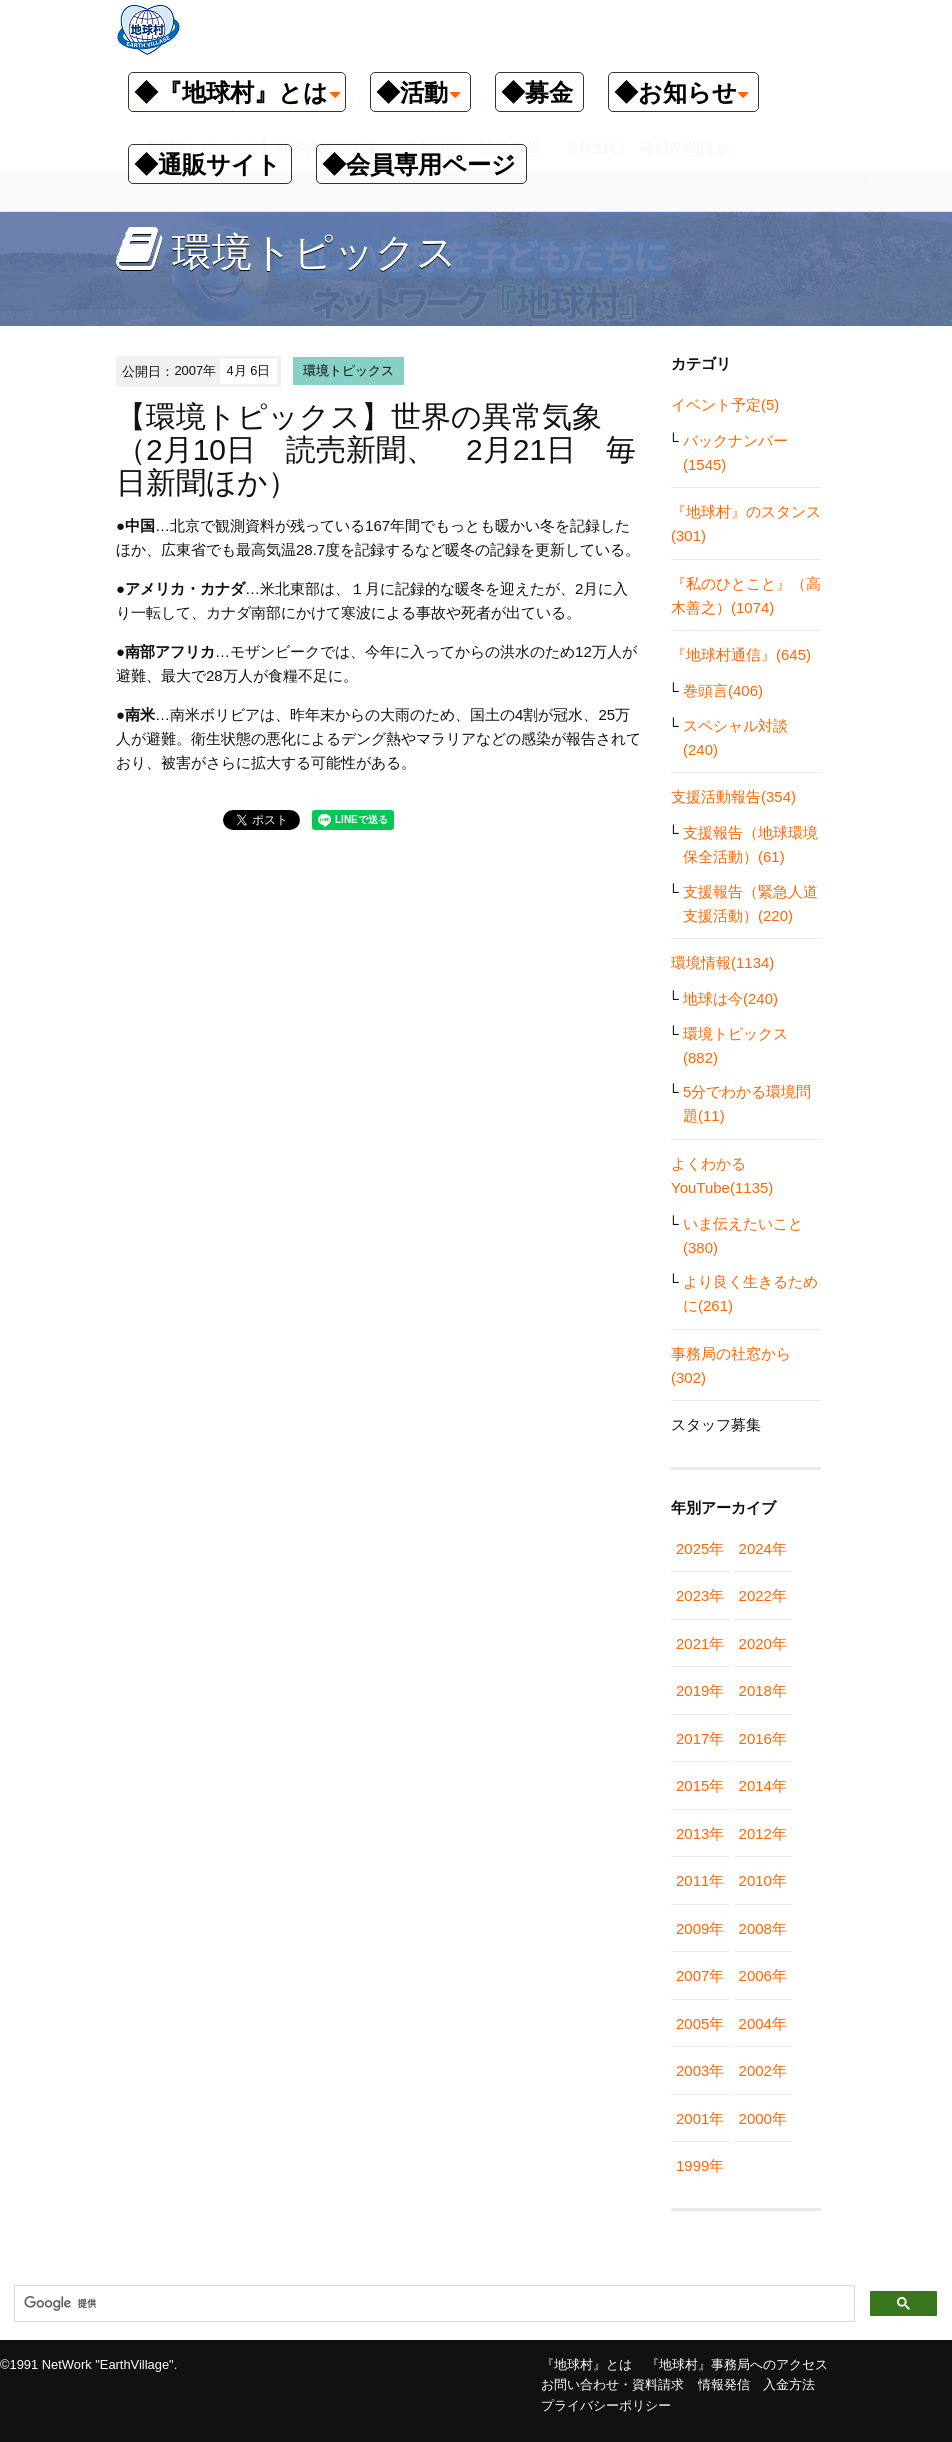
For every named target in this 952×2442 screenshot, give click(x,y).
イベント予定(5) (725, 404)
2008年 (763, 1928)
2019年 (700, 1690)
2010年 (763, 1880)
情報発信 (724, 2384)
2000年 (763, 2118)
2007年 (700, 1975)
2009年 (700, 1928)
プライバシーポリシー (606, 2405)
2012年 (763, 1833)
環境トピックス (348, 370)
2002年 (763, 2070)
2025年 (700, 1548)
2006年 (763, 1975)
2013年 (700, 1833)
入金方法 (789, 2384)
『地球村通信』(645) (741, 654)
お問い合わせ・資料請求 (612, 2384)
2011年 (700, 1880)
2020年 (763, 1643)
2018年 (763, 1690)
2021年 (700, 1643)
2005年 (700, 2023)
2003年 (700, 2070)
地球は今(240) (730, 998)
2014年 (763, 1785)
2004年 (763, 2023)
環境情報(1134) (722, 962)
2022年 (763, 1595)
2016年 (763, 1738)
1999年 (700, 2165)
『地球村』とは (586, 2364)
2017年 (700, 1738)
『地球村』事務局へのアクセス (737, 2364)
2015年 (700, 1785)
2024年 (763, 1548)
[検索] (432, 2304)
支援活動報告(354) (733, 796)
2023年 (700, 1595)
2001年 (700, 2118)
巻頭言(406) (723, 690)
